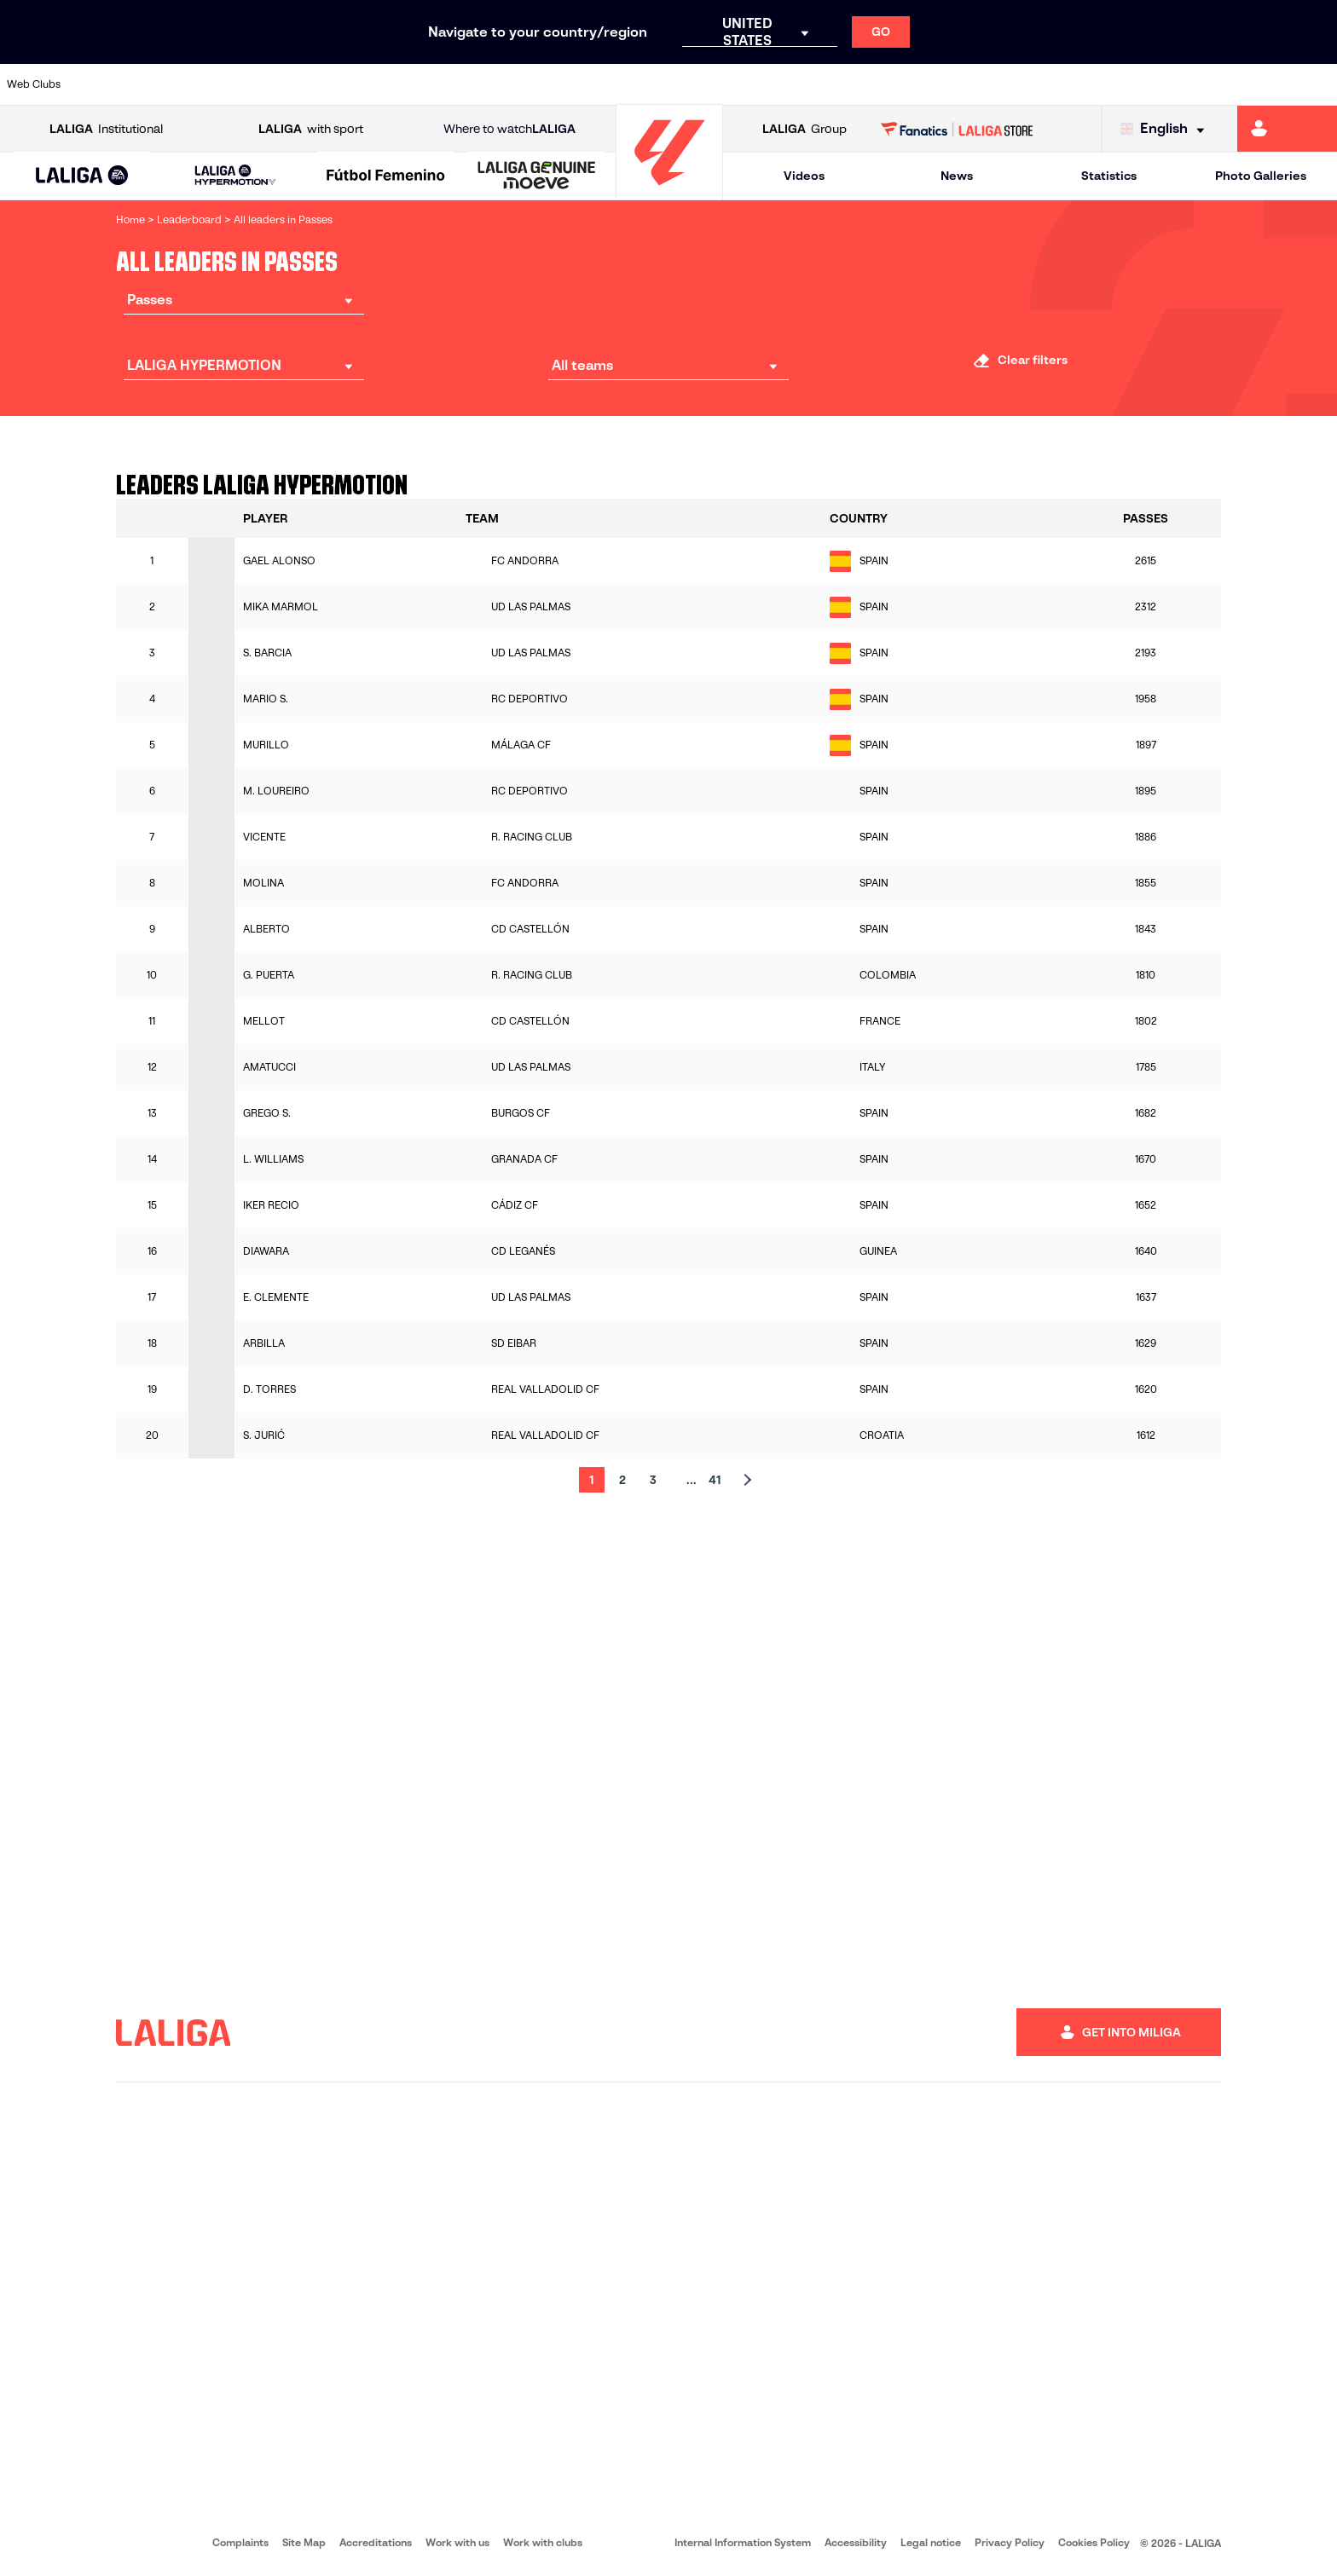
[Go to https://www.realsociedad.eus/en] (1126, 84)
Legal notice (930, 2542)
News (957, 175)
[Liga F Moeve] (386, 176)
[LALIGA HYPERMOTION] (236, 176)
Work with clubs (542, 2542)
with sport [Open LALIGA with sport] (310, 129)
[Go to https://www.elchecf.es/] (365, 84)
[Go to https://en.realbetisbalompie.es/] (936, 84)
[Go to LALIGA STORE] (957, 129)
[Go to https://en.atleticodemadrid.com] (175, 84)
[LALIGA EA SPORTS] (82, 176)
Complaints (240, 2542)
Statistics (1109, 175)
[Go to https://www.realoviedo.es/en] (1063, 84)
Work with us (457, 2542)
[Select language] (1166, 129)
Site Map (304, 2542)
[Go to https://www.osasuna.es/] (238, 84)
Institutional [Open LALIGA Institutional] (106, 129)
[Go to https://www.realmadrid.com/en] (1000, 84)
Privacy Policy (1010, 2542)
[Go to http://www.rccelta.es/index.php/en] (746, 84)
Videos (804, 175)
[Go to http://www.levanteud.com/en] (619, 84)
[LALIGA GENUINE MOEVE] (537, 176)
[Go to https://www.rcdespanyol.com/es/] (809, 84)
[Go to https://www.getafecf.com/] (492, 84)
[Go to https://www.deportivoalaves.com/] (302, 84)
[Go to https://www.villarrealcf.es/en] (1317, 84)
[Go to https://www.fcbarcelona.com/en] (429, 84)
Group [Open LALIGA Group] (804, 129)
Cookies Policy (1094, 2542)
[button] (82, 176)
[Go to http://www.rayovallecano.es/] (682, 84)
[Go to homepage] (669, 192)
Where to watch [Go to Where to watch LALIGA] (509, 129)
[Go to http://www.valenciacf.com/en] (1253, 84)
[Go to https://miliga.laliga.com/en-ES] (1287, 129)
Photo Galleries (1260, 175)
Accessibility (856, 2542)
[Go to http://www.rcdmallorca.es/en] (873, 84)
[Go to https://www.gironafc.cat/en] (556, 84)
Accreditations (375, 2542)
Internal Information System (742, 2542)
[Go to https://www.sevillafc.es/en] (1190, 84)
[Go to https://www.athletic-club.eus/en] (111, 84)
